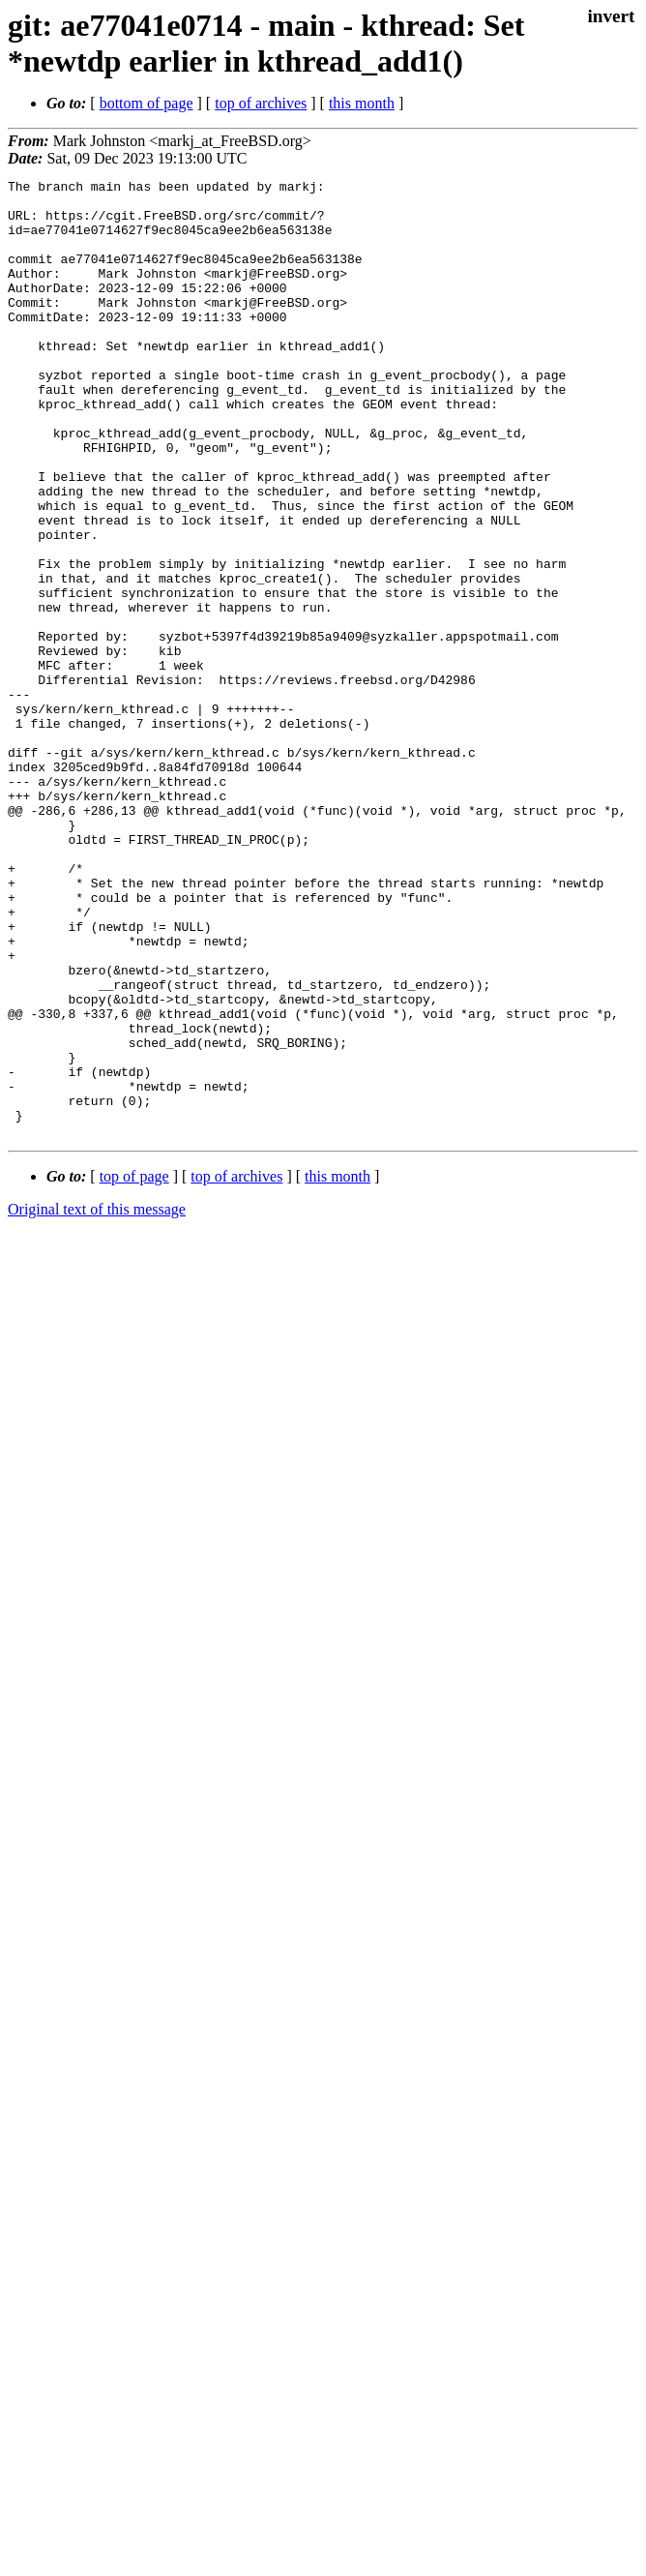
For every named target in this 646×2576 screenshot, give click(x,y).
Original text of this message (97, 1401)
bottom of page (146, 103)
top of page (134, 1368)
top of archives (261, 103)
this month (362, 103)
